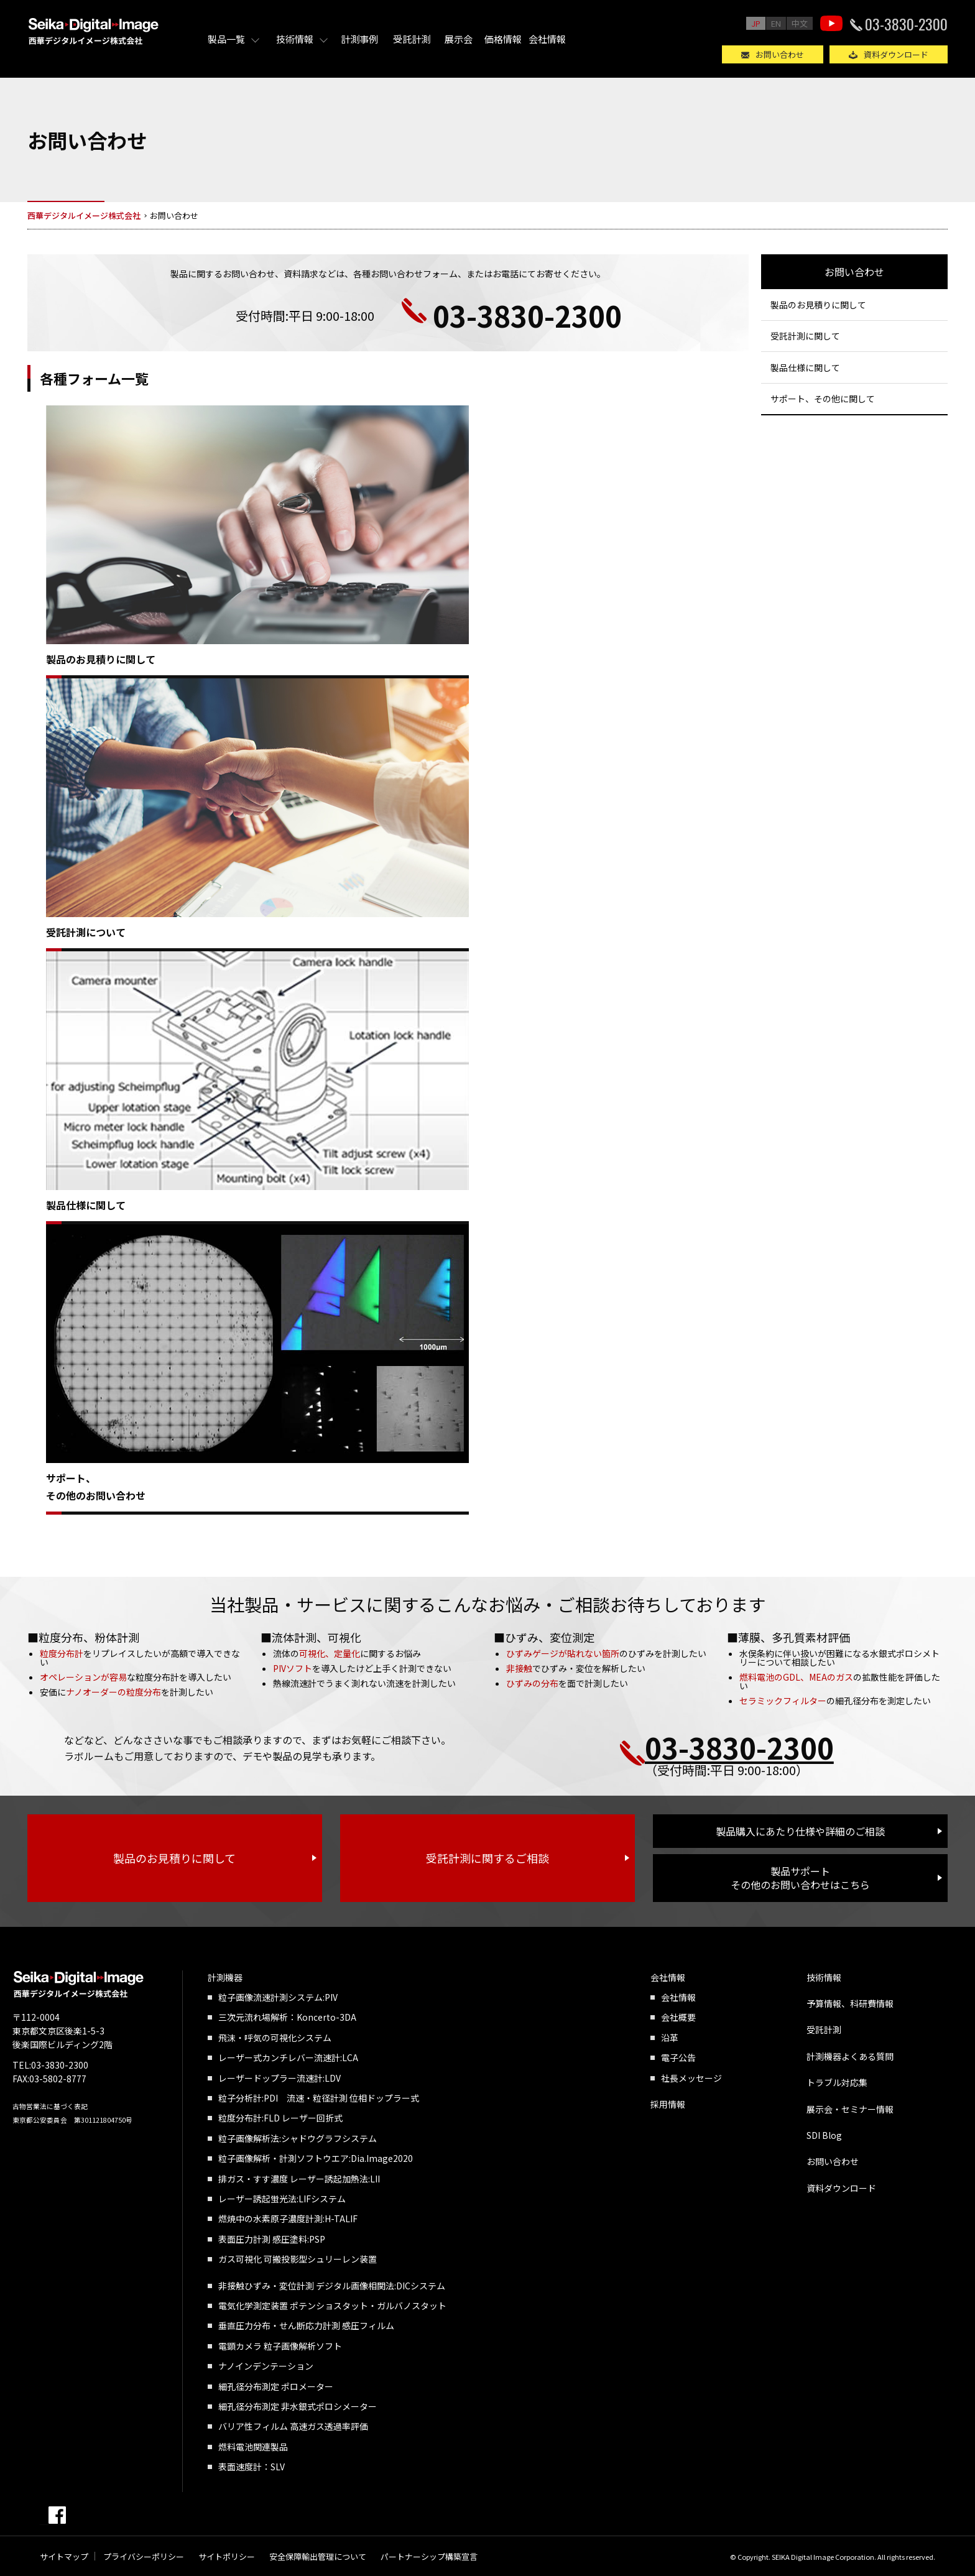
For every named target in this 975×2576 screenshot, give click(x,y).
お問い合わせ (780, 54)
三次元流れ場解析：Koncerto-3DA (287, 2017)
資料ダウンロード (896, 54)
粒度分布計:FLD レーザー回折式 (280, 2118)
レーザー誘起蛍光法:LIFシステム (282, 2198)
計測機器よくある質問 (850, 2056)
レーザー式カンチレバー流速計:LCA (288, 2057)
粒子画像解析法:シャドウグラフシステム (297, 2138)
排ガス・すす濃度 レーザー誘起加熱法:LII (299, 2178)
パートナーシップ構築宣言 (429, 2556)
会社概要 (678, 2017)
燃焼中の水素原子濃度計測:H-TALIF (288, 2218)
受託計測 (411, 39)
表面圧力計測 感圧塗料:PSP (271, 2239)
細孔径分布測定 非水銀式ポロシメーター (297, 2406)
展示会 (459, 39)
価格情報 (503, 39)
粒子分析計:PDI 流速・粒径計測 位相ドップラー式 (318, 2098)
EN (776, 23)
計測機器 (225, 1977)
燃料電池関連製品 (253, 2446)
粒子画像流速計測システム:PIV (278, 1997)
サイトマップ (64, 2556)
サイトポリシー (226, 2556)
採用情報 (667, 2104)
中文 (800, 23)
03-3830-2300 (906, 23)
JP (755, 23)
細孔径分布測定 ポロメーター (275, 2386)
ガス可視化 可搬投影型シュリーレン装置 (297, 2259)
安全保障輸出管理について (317, 2556)
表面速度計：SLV (251, 2466)
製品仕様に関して (86, 1205)
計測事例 (359, 39)
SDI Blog (824, 2135)
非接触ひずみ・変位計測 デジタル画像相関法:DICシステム (331, 2285)
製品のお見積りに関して (100, 659)
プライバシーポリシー (143, 2556)
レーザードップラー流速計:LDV (279, 2078)
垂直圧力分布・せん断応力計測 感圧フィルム (306, 2325)
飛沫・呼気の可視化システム (274, 2037)
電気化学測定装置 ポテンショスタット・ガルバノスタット (332, 2305)
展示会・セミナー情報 (850, 2109)
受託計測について (86, 932)
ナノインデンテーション (265, 2366)
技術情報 (294, 39)
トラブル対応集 (836, 2082)
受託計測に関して (805, 336)
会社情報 (547, 39)
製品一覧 (226, 39)
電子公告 (678, 2057)
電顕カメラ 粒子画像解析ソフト (280, 2346)
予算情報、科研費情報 (850, 2003)
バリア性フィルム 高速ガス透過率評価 (293, 2426)
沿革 (669, 2037)
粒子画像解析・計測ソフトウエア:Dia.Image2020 (315, 2158)
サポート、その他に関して (822, 398)
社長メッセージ (691, 2078)
